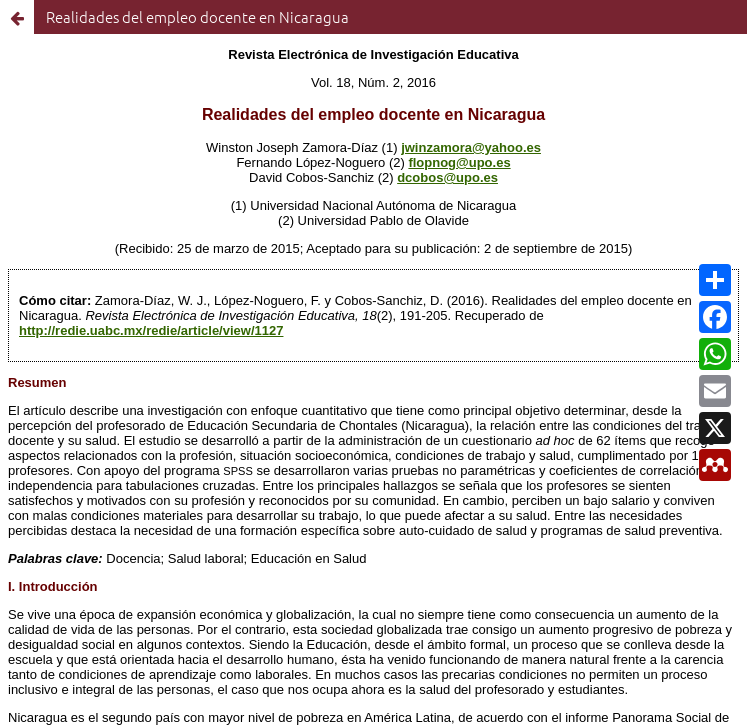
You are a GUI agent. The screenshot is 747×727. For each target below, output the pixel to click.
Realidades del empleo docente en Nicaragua (197, 16)
